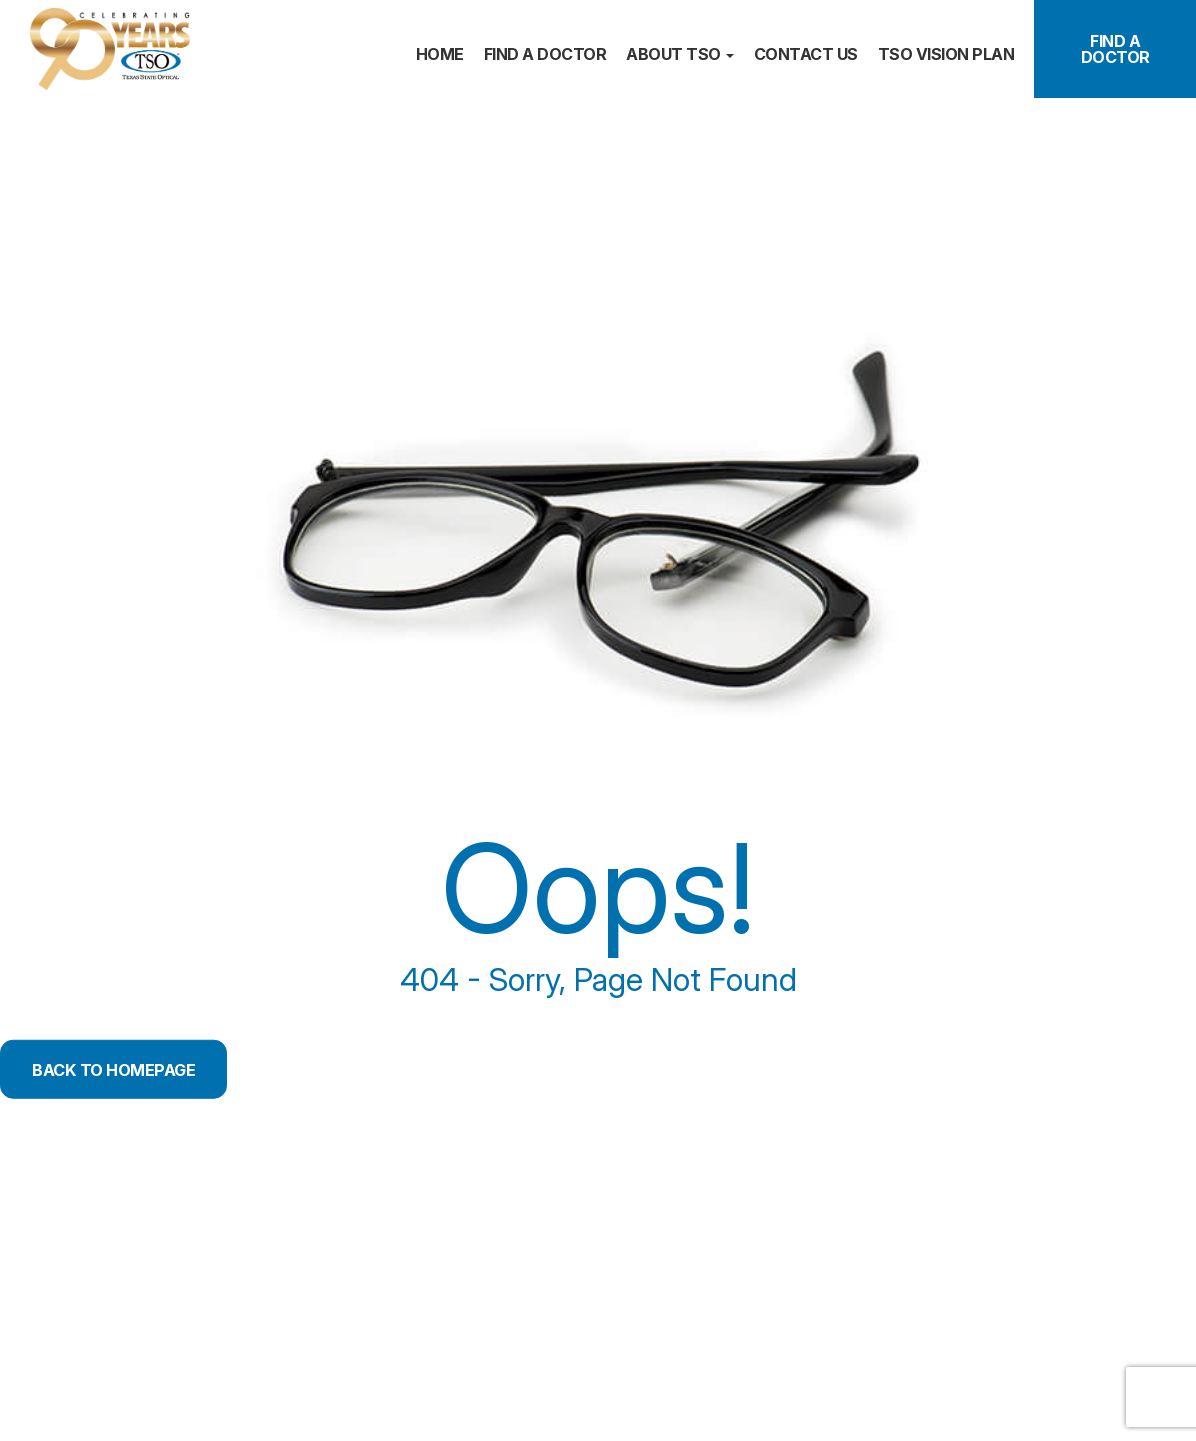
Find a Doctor (1115, 49)
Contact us (806, 54)
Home (440, 54)
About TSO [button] (680, 54)
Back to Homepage (130, 1068)
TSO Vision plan (946, 54)
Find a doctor (545, 54)
